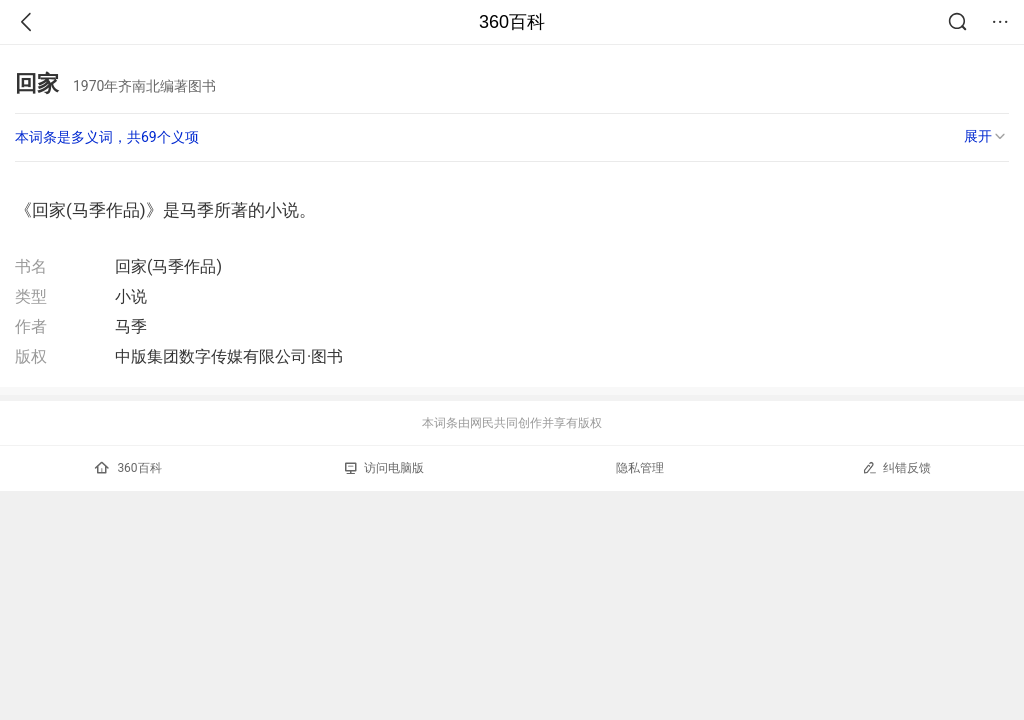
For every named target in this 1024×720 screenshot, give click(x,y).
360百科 (512, 22)
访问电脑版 (384, 468)
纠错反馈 (896, 467)
